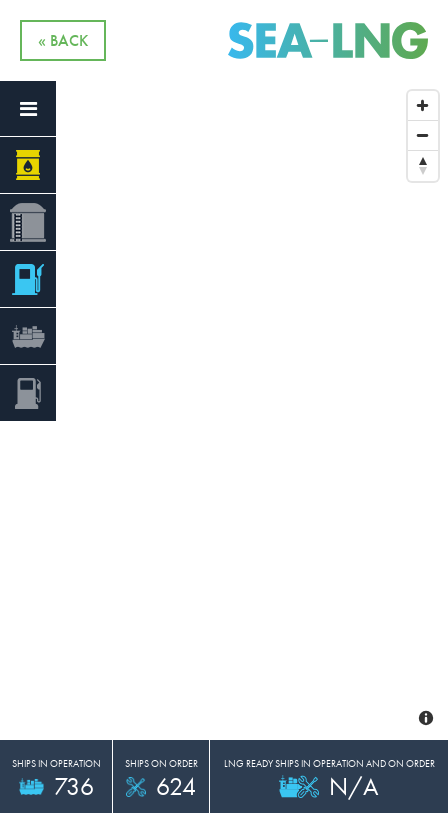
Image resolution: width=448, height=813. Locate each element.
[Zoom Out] (423, 136)
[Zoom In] (423, 106)
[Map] (224, 364)
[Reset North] (423, 166)
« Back (63, 40)
